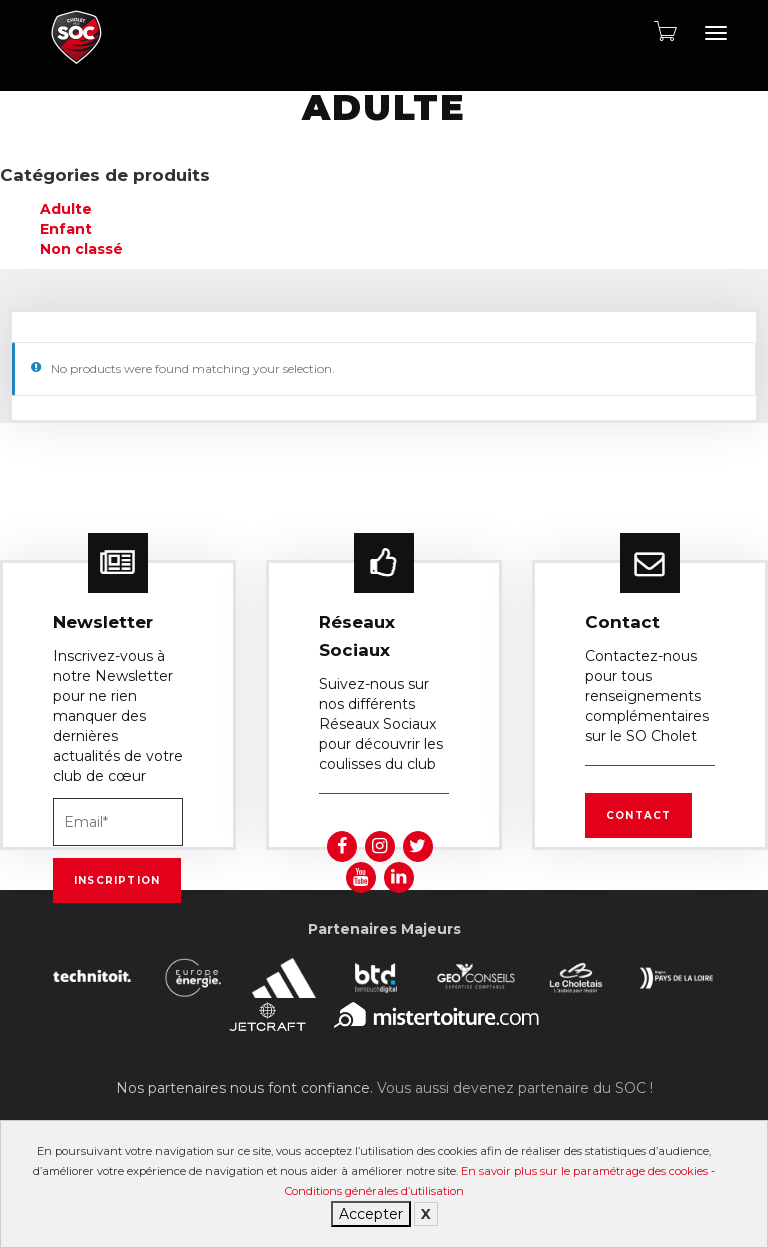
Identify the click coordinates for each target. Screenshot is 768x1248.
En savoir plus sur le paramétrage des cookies (584, 1171)
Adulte (66, 209)
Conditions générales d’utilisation (374, 1191)
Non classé (81, 249)
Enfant (66, 229)
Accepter (371, 1214)
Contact (638, 815)
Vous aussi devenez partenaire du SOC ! (515, 1088)
